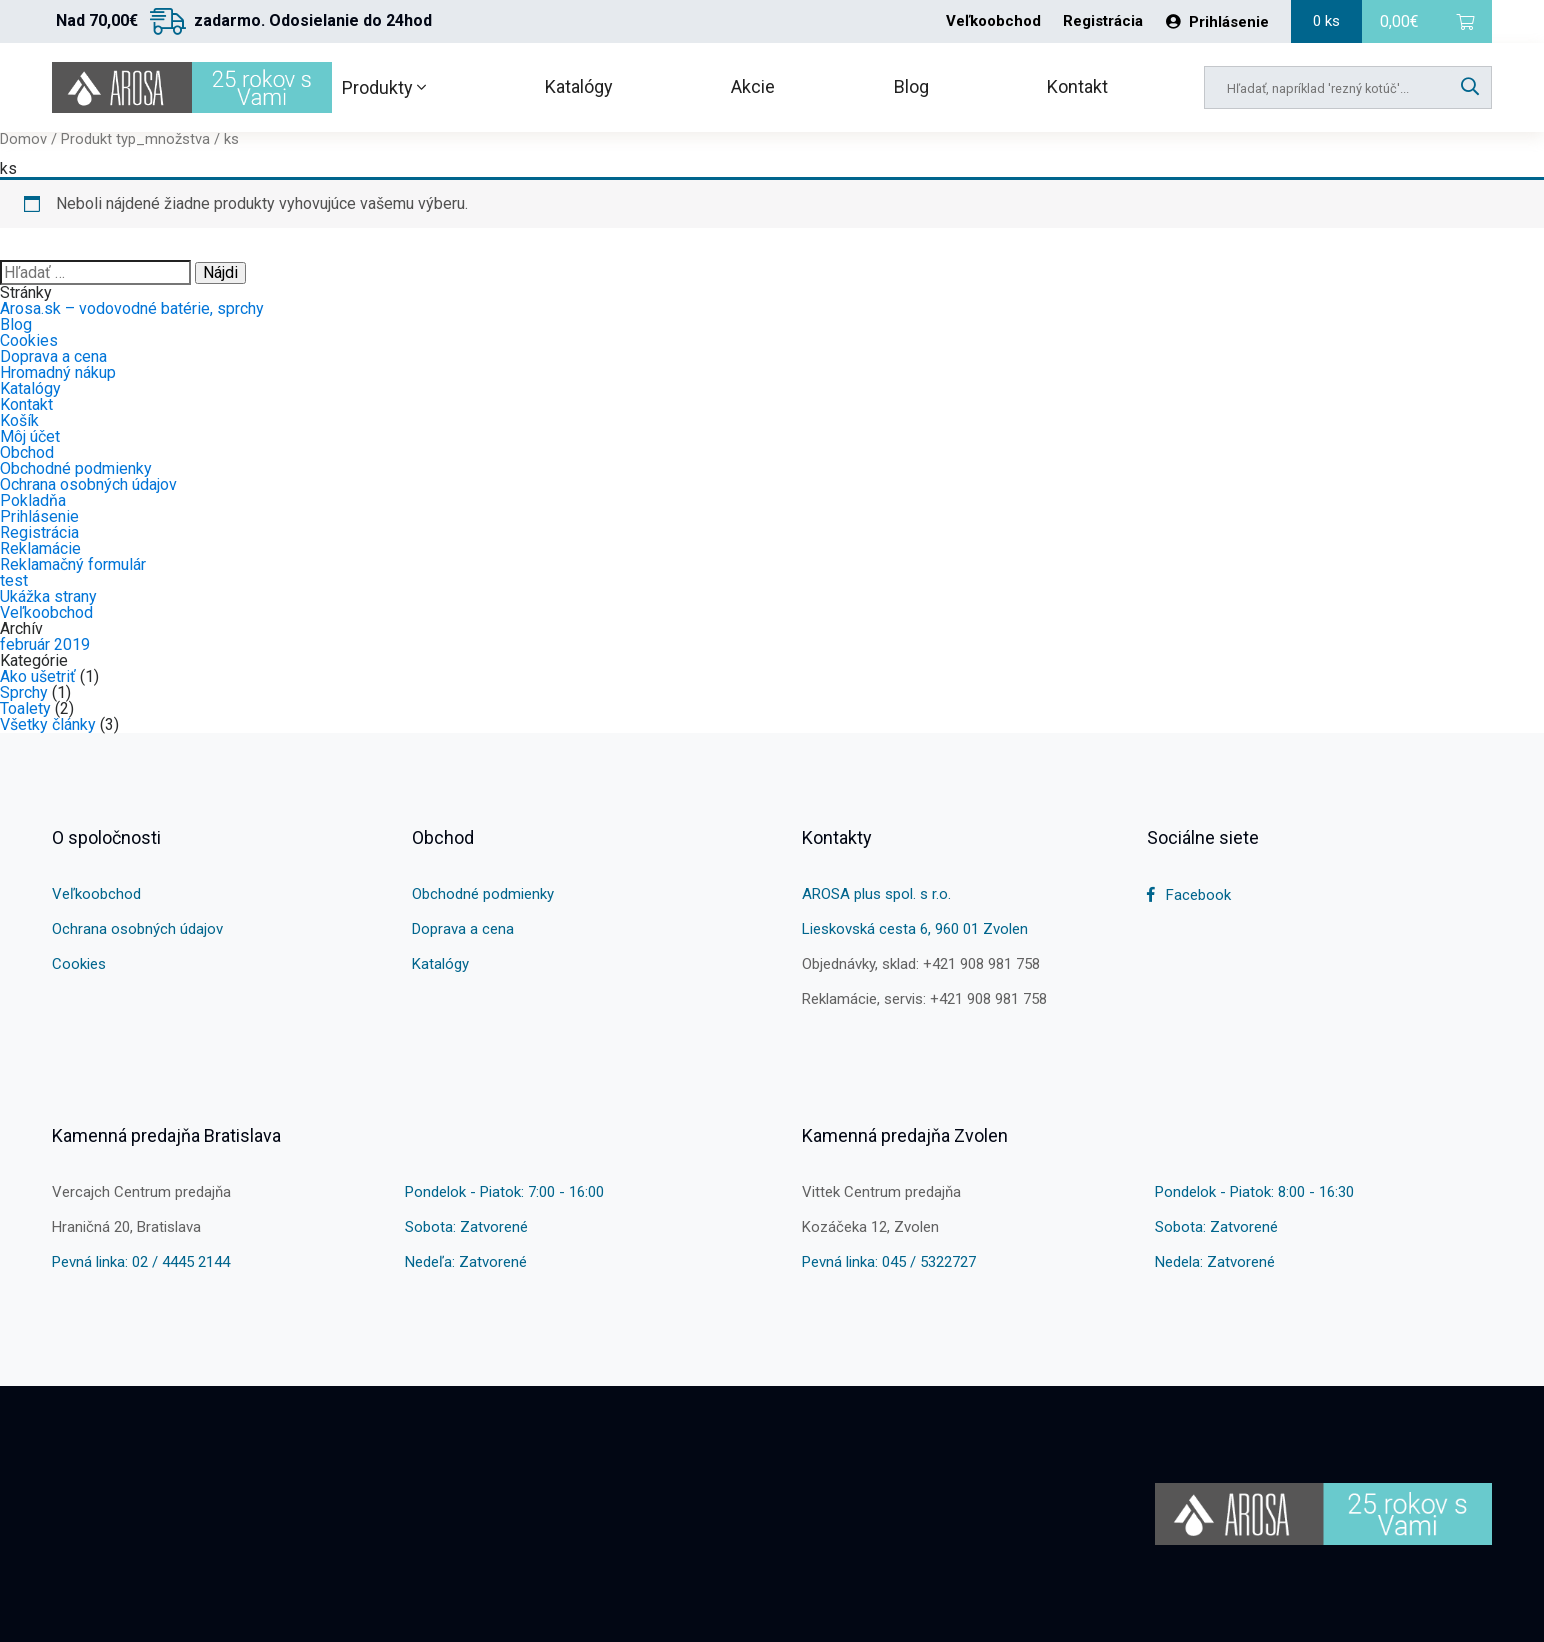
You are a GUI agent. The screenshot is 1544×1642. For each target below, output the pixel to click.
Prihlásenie (1217, 22)
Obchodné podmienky (76, 468)
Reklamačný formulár (73, 564)
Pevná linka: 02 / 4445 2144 (141, 1262)
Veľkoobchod (993, 21)
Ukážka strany (48, 596)
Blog (911, 86)
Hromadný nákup (58, 372)
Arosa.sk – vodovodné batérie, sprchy (132, 308)
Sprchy (24, 692)
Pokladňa (33, 500)
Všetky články (48, 724)
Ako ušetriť (38, 676)
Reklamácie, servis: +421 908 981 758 (924, 999)
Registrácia (1103, 21)
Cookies (29, 340)
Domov (23, 139)
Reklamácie (40, 548)
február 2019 (45, 644)
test (14, 580)
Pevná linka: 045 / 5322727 (889, 1262)
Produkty (384, 87)
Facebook (1189, 895)
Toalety (25, 708)
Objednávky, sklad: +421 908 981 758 (921, 964)
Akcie (753, 86)
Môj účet (30, 436)
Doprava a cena (53, 356)
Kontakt (1077, 86)
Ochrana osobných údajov (88, 484)
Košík (19, 420)
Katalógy (579, 86)
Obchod (27, 452)
